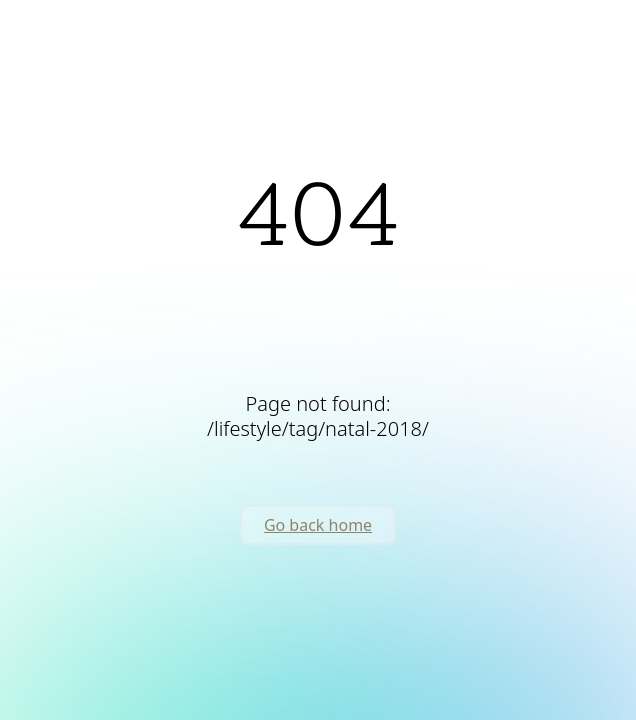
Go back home (318, 525)
